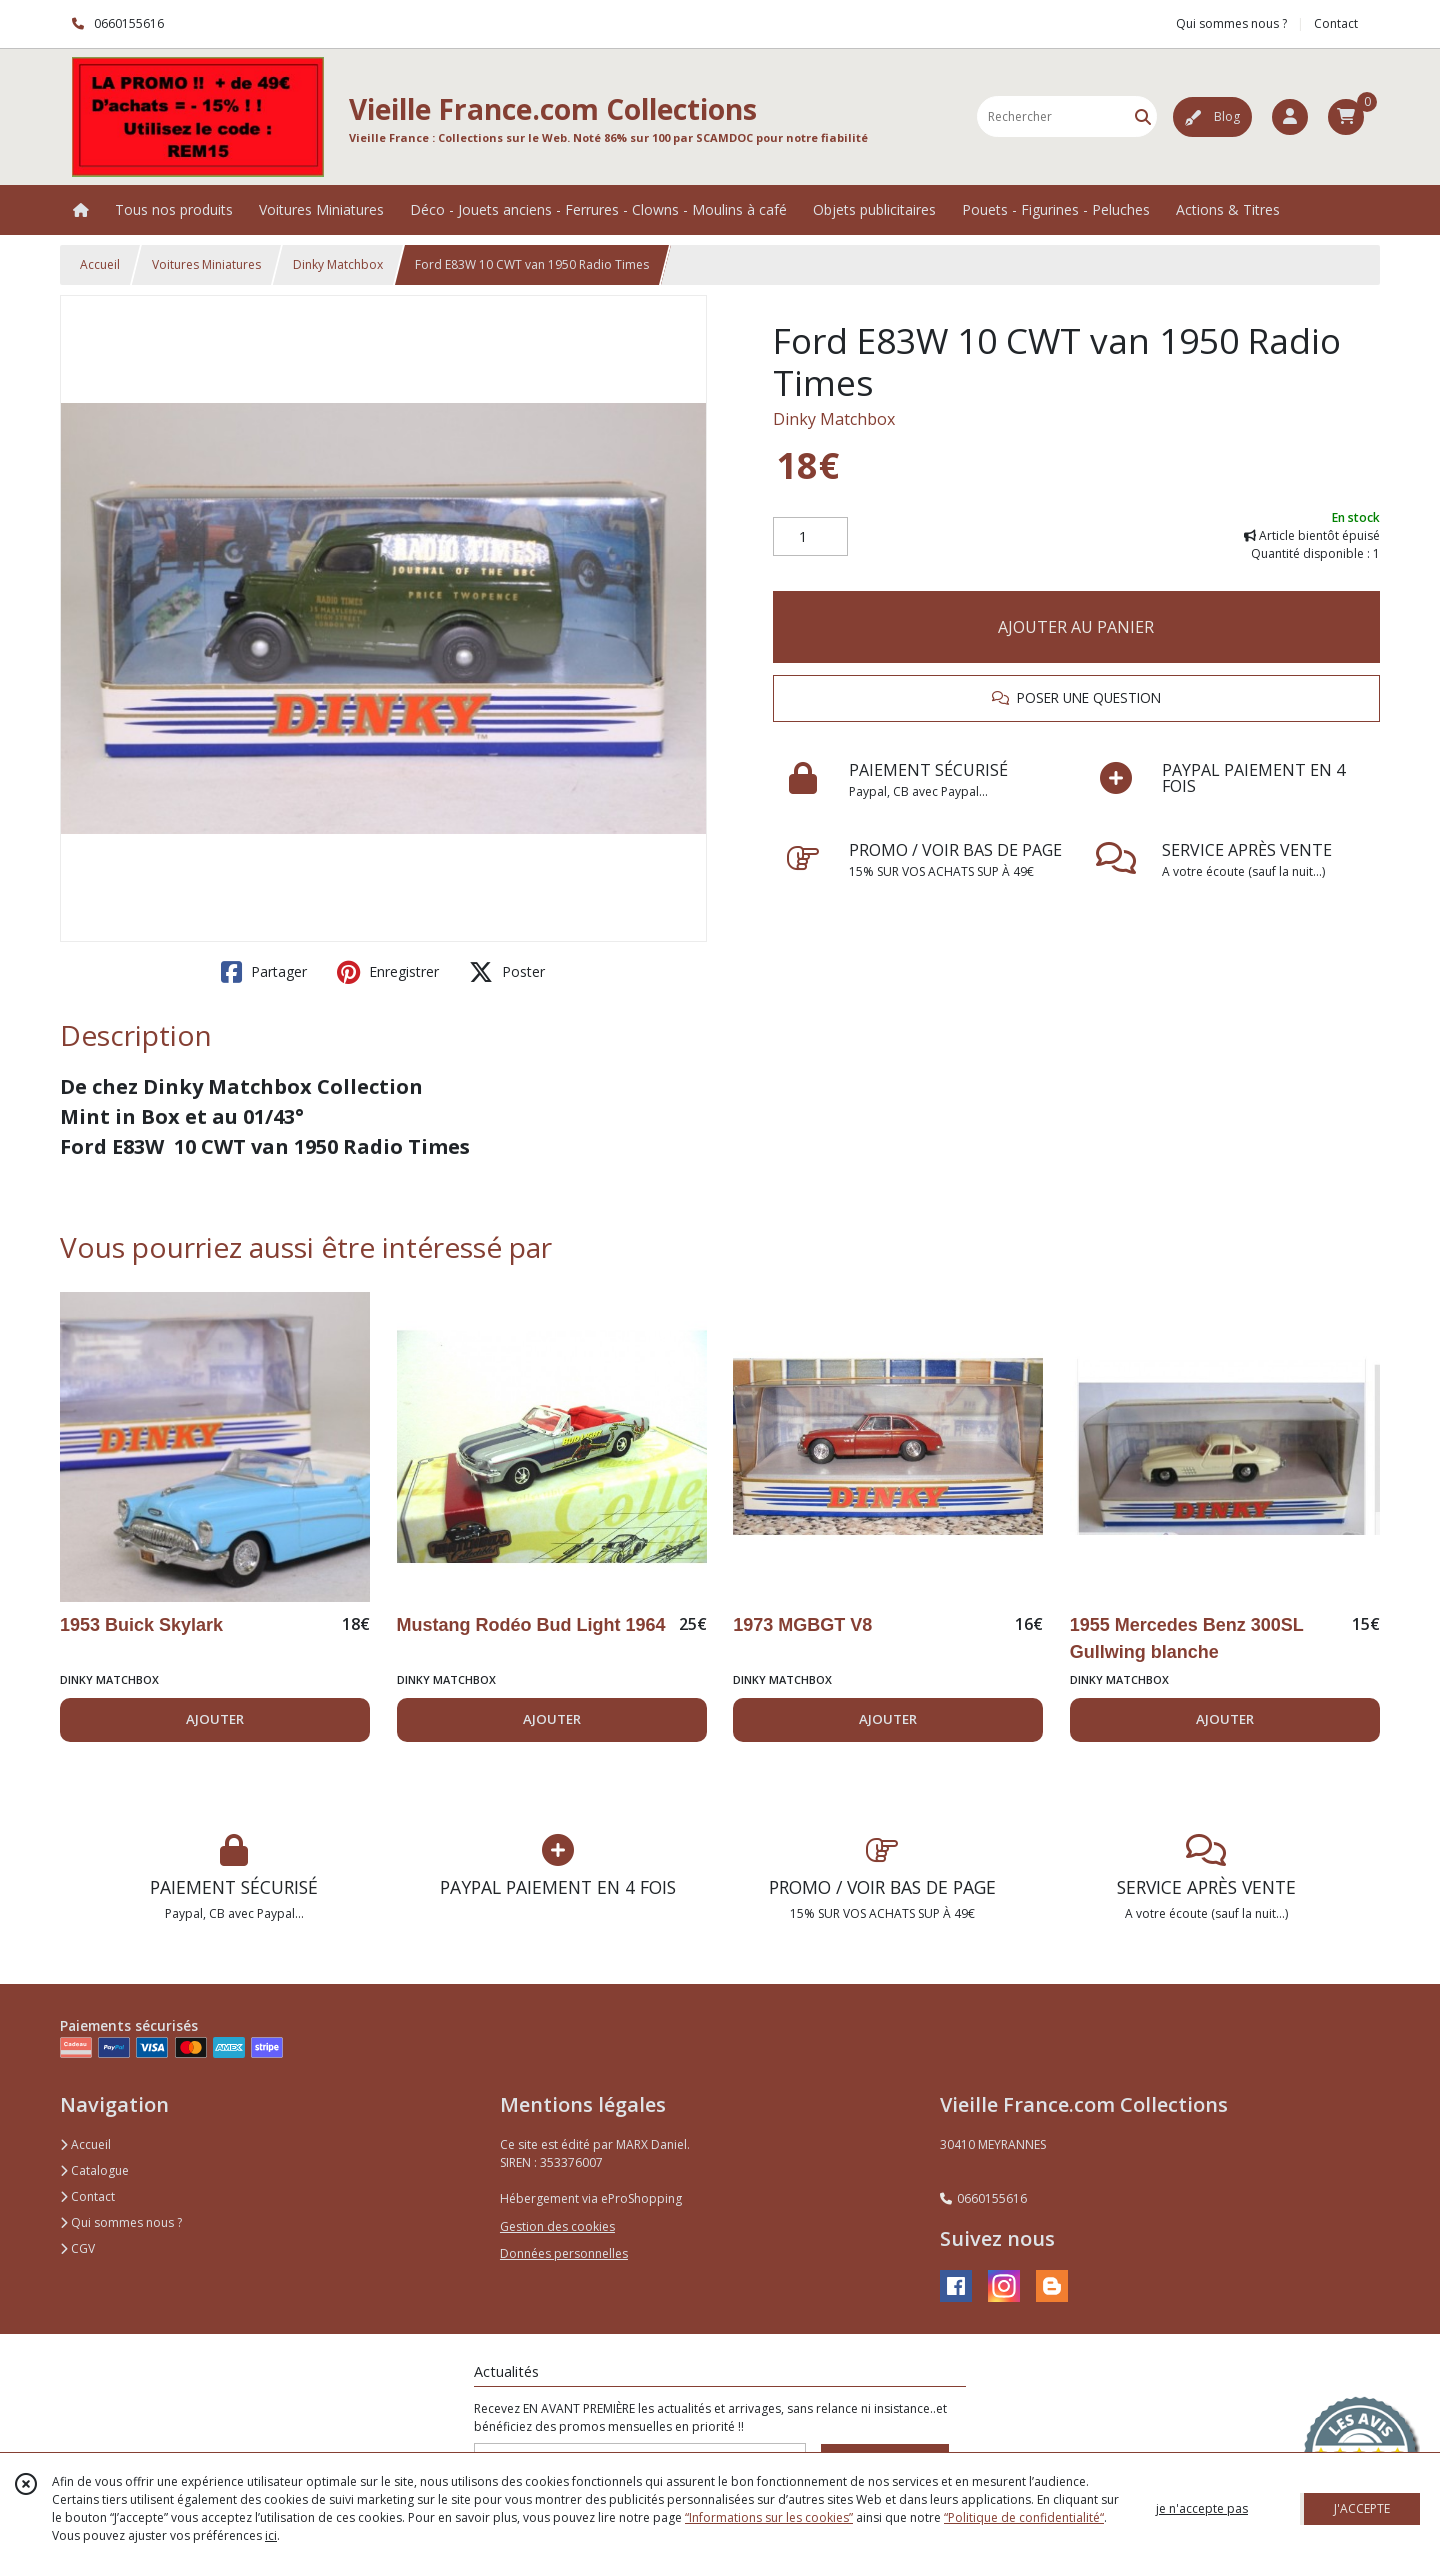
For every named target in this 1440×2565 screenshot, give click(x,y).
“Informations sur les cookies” (769, 2517)
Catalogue (94, 2170)
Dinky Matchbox (338, 264)
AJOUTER (215, 1719)
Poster (507, 972)
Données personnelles (564, 2253)
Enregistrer (388, 972)
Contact (1336, 23)
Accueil (100, 264)
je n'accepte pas (1202, 2508)
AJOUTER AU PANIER (1076, 627)
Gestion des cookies (557, 2226)
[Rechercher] (1143, 116)
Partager (264, 972)
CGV (77, 2248)
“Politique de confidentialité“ (1024, 2517)
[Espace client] (1290, 117)
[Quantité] (810, 537)
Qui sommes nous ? (121, 2222)
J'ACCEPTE (1362, 2508)
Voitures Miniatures (206, 264)
